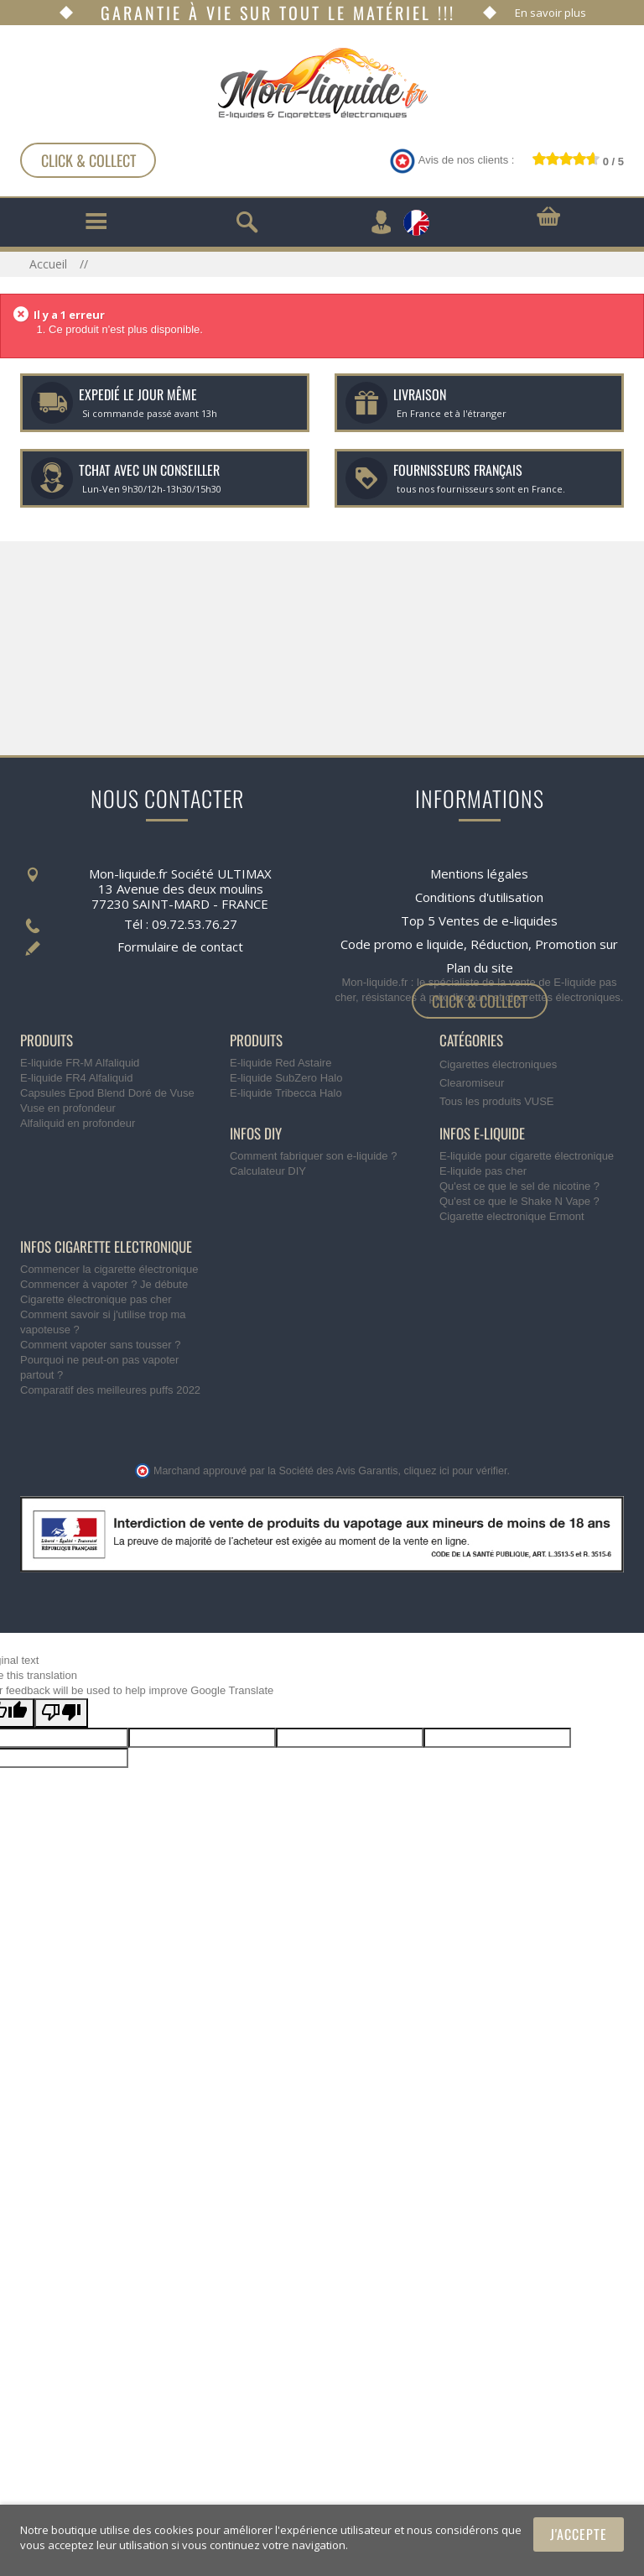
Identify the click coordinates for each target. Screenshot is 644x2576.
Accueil (49, 264)
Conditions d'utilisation (479, 883)
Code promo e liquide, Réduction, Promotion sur (479, 930)
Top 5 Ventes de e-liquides (479, 907)
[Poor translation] (61, 1778)
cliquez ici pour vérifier (455, 1536)
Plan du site (479, 954)
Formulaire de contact (180, 933)
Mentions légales (479, 860)
